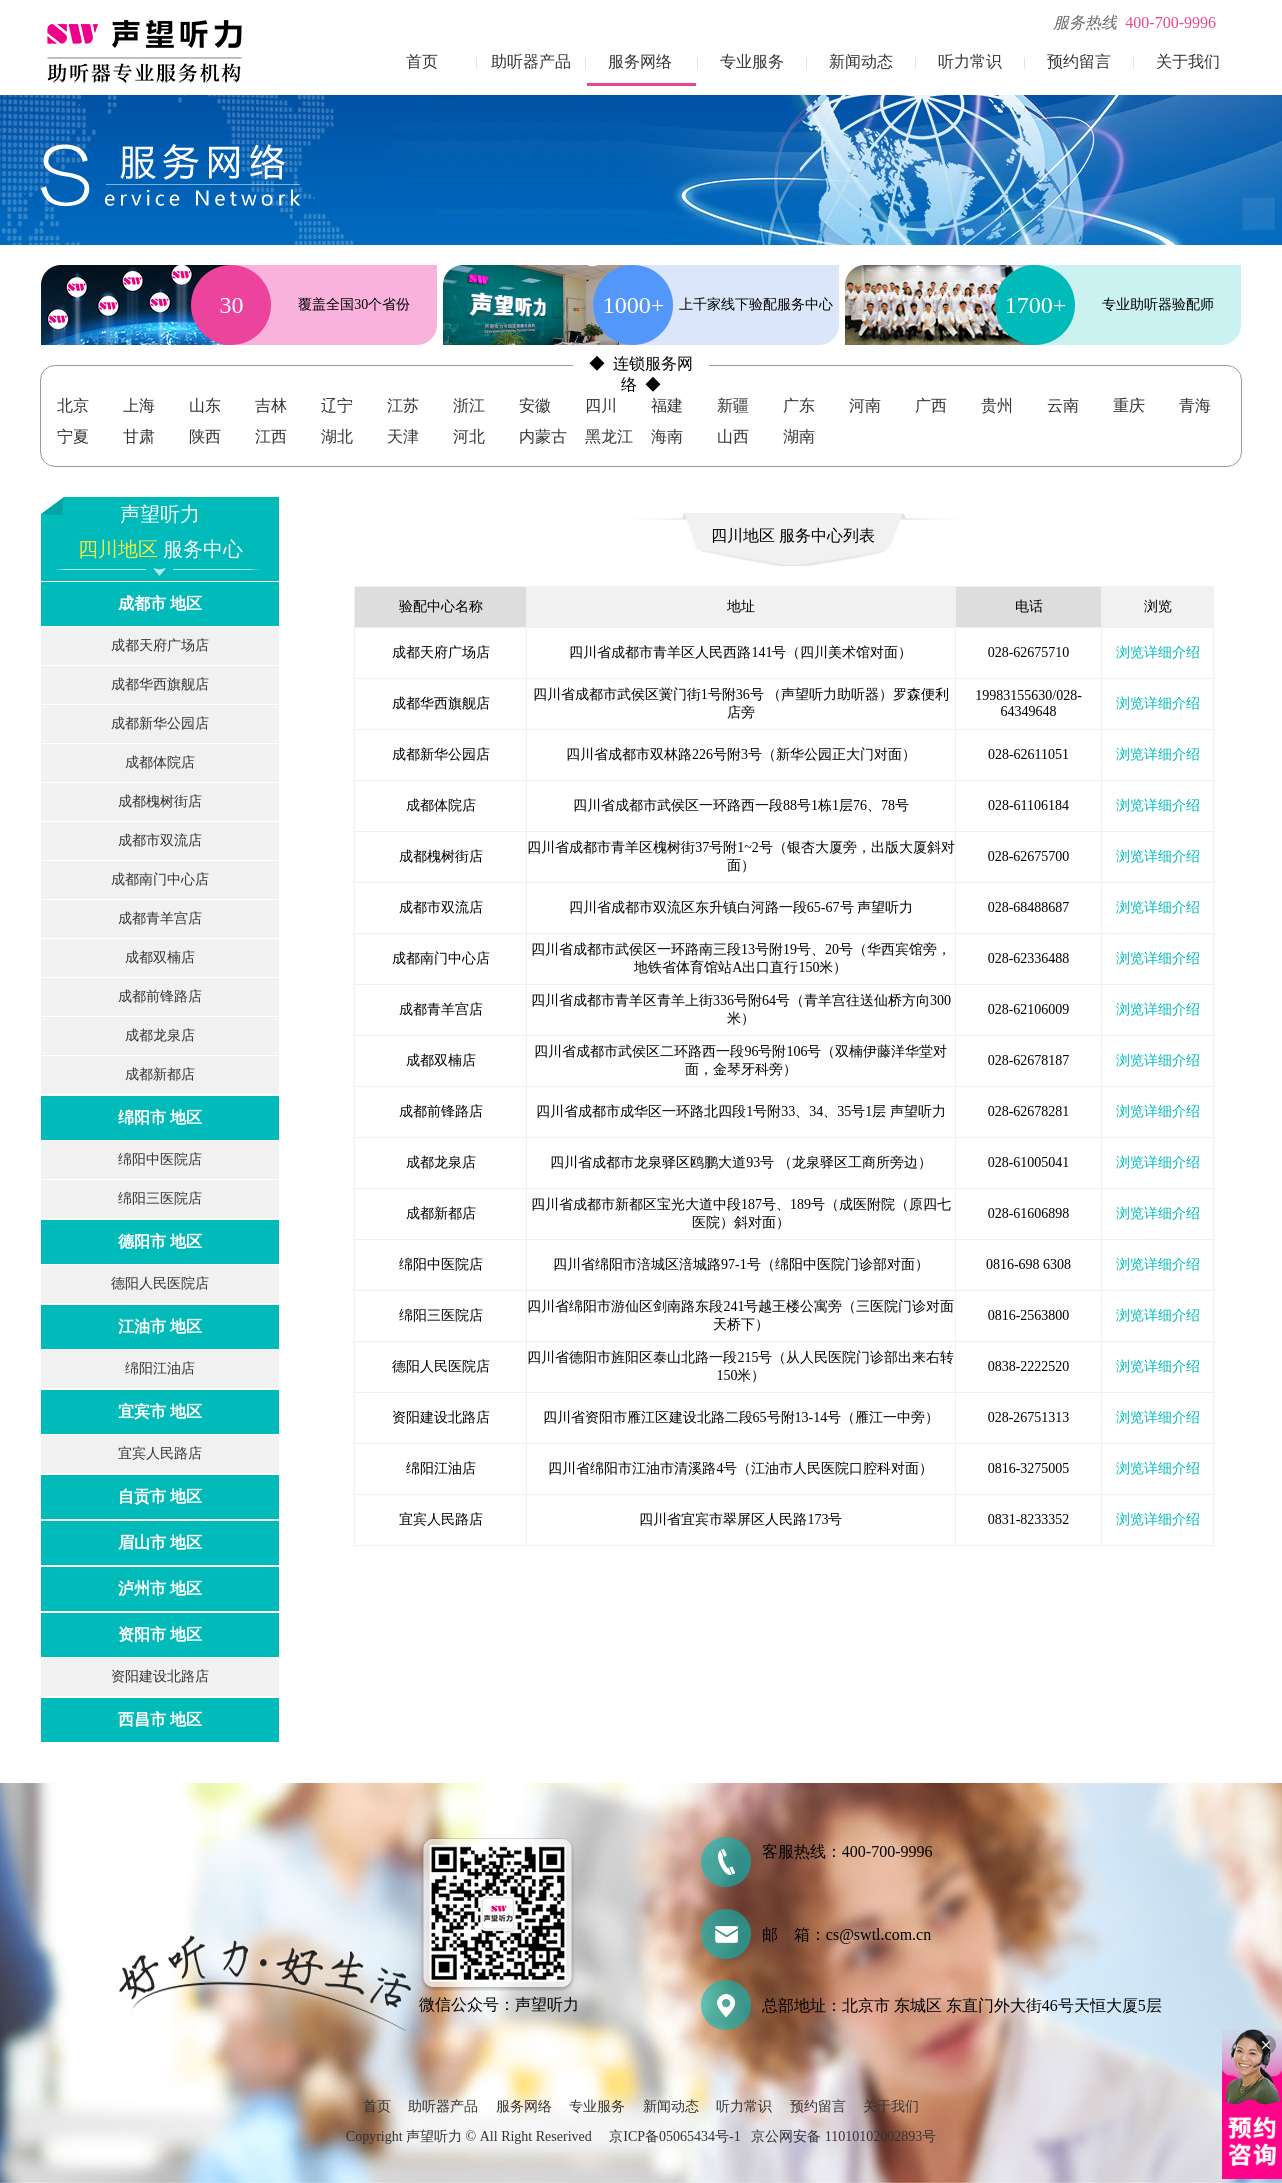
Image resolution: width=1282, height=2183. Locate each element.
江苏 (403, 405)
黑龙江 (609, 436)
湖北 (337, 436)
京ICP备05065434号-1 (674, 2136)
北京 (73, 405)
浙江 (469, 405)
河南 (865, 405)
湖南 (799, 436)
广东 (799, 405)
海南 (667, 436)
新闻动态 (861, 61)
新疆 (733, 405)
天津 (403, 436)
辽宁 (337, 405)
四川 (601, 405)
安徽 (535, 405)
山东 (205, 405)
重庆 (1129, 405)
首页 (422, 61)
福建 (667, 405)
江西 (271, 436)
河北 (469, 436)
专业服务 (752, 61)
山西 (733, 436)
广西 (931, 405)
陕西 (205, 436)
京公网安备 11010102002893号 (843, 2136)
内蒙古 (543, 436)
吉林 (271, 405)
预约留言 (1079, 61)
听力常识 (970, 61)
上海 (139, 405)
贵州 (997, 405)
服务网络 (640, 61)
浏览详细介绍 (1158, 652)
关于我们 (1188, 61)
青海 (1195, 405)
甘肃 (139, 436)
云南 (1063, 405)
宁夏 (73, 436)
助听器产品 (531, 61)
